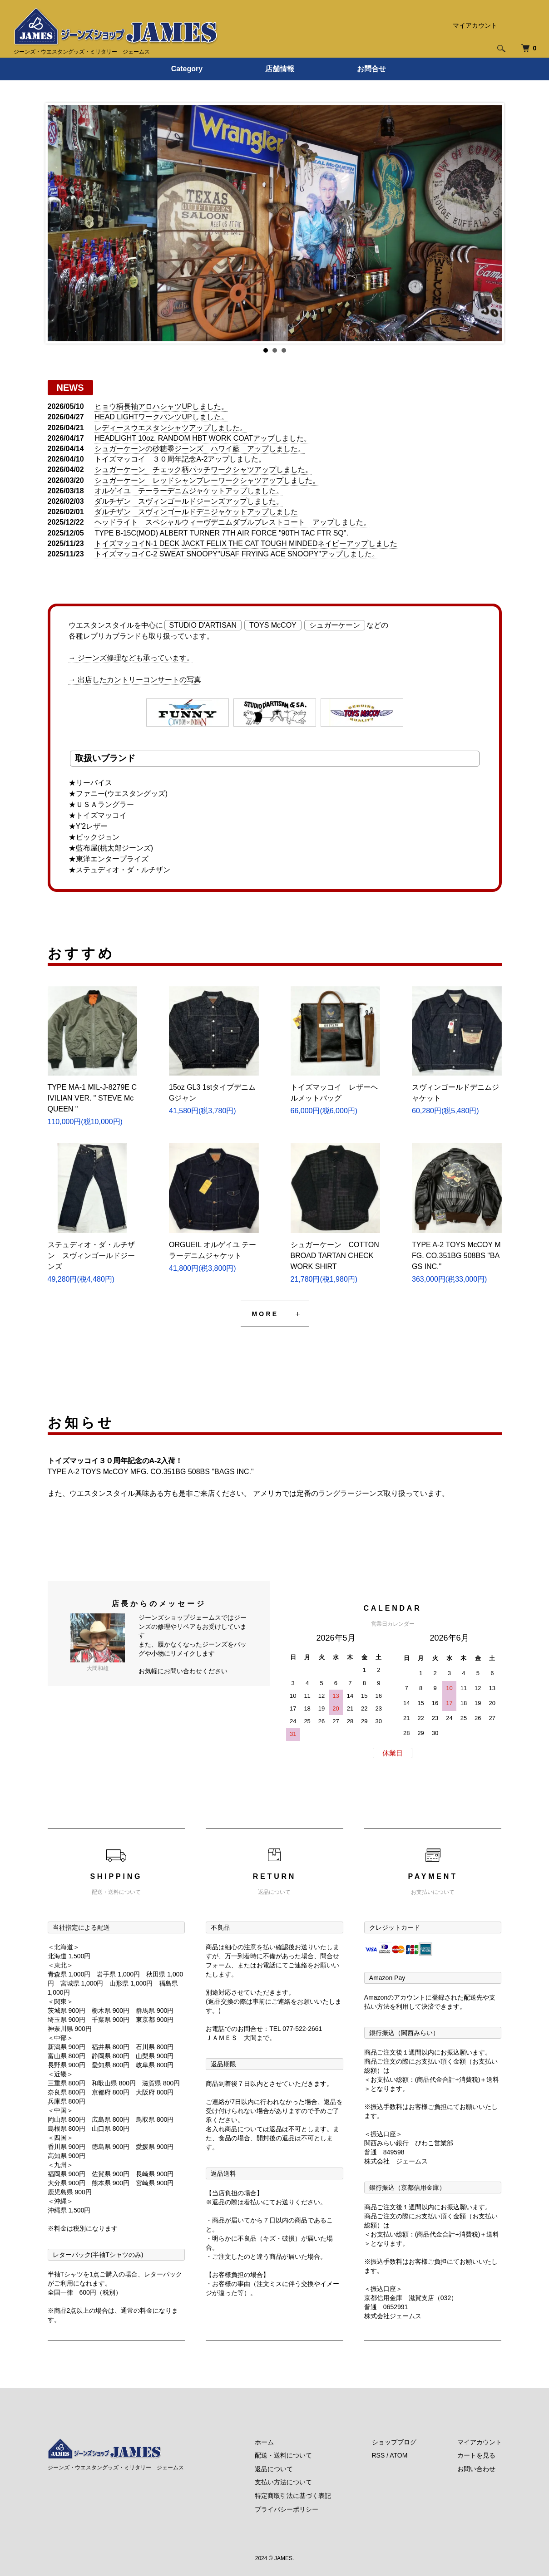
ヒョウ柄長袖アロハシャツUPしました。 (161, 406)
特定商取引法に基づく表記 (293, 2495)
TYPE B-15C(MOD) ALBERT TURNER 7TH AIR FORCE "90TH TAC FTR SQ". (221, 533)
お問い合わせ (476, 2469)
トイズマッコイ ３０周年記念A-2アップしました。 (180, 459)
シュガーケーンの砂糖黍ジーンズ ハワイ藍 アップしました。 (199, 448)
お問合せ (371, 69)
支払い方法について (283, 2482)
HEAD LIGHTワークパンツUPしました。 (161, 417)
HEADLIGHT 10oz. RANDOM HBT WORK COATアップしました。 (202, 438)
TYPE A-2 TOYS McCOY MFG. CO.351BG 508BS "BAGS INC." (456, 1255)
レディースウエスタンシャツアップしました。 (170, 428)
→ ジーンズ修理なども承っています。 (131, 658)
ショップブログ (394, 2442)
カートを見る (476, 2455)
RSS (378, 2455)
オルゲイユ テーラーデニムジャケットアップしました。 (188, 491)
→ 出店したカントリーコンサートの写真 (135, 679)
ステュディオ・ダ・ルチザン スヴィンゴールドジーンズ (91, 1255)
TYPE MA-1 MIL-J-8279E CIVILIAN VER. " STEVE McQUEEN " (92, 1098)
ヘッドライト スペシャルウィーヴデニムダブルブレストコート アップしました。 (232, 522)
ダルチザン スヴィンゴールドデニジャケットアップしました (196, 512)
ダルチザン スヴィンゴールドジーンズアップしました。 (188, 501)
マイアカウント (475, 25)
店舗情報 (279, 69)
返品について (274, 2469)
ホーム (264, 2442)
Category (187, 69)
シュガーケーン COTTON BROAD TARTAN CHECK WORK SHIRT (335, 1255)
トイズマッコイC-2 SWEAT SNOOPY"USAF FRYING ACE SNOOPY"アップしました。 (236, 554)
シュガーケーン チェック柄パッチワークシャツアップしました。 (203, 469)
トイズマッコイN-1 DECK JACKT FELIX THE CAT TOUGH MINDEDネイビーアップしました (245, 543)
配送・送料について (283, 2455)
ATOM (398, 2455)
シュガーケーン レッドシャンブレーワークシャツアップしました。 (207, 480)
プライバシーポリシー (286, 2509)
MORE (265, 1313)
